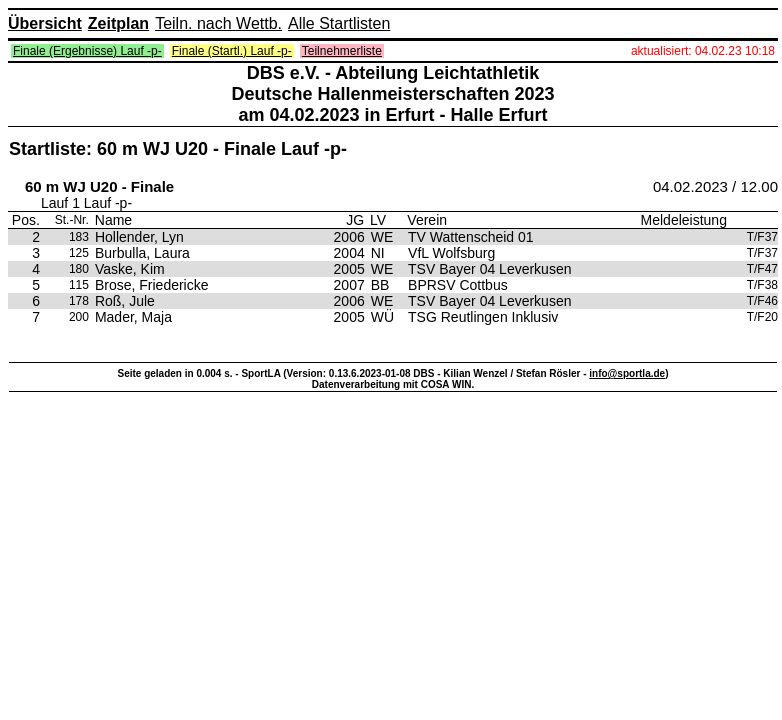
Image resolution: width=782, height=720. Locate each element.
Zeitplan (118, 23)
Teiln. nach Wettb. (218, 23)
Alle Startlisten (339, 23)
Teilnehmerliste (342, 51)
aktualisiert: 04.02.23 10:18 (703, 51)
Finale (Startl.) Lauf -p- (232, 51)
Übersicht (45, 23)
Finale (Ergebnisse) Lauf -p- (87, 51)
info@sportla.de (627, 373)
